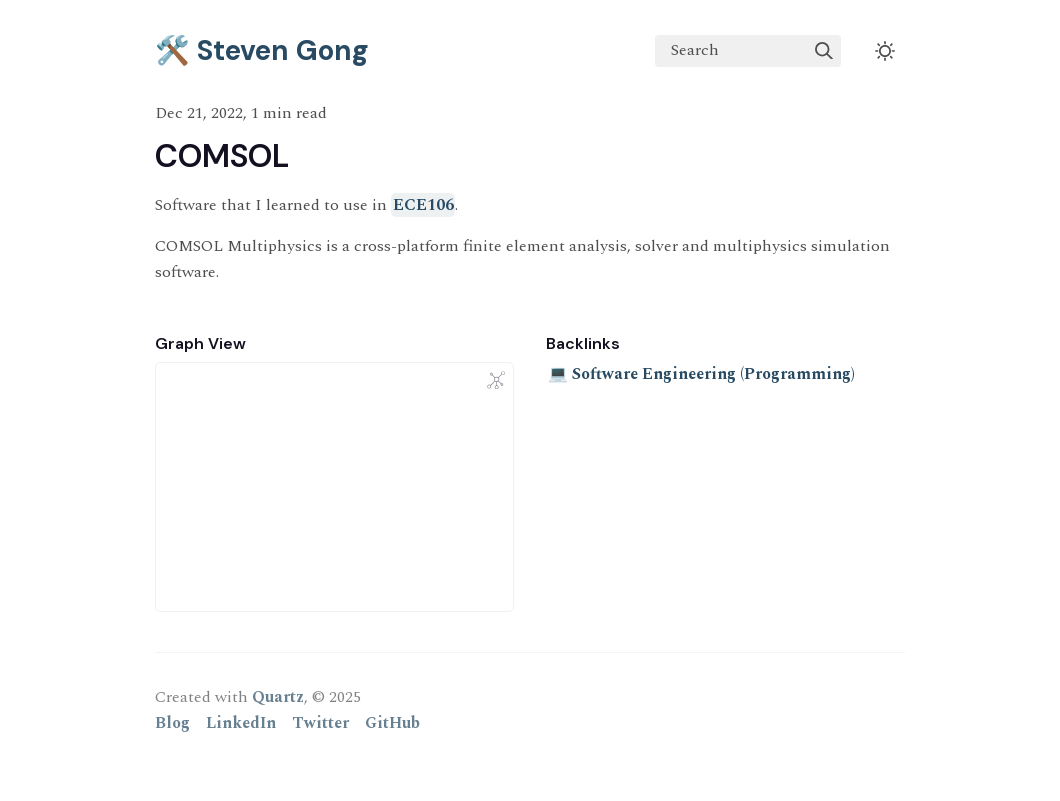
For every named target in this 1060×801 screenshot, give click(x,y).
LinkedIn (241, 723)
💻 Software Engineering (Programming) (701, 374)
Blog (172, 723)
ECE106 (423, 205)
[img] (824, 51)
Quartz (278, 697)
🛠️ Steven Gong (262, 50)
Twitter (320, 723)
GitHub (392, 723)
